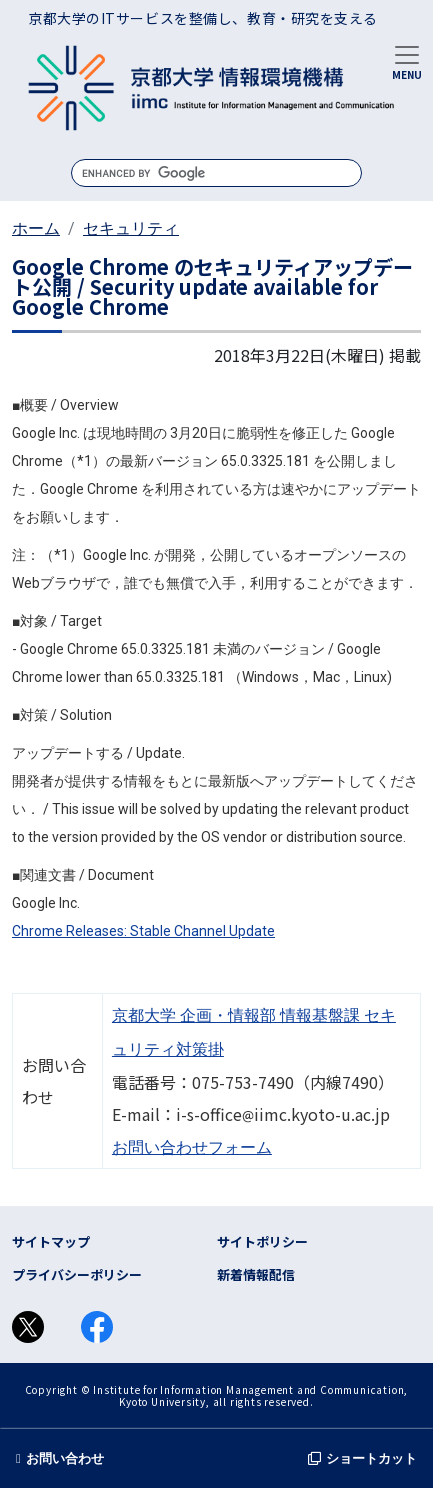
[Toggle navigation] (407, 61)
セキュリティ (131, 228)
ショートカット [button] (362, 1458)
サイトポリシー (262, 1241)
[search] (216, 172)
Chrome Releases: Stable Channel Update (143, 931)
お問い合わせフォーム (192, 1147)
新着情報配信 (256, 1274)
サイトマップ (51, 1241)
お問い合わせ (60, 1458)
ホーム (36, 228)
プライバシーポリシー (77, 1274)
